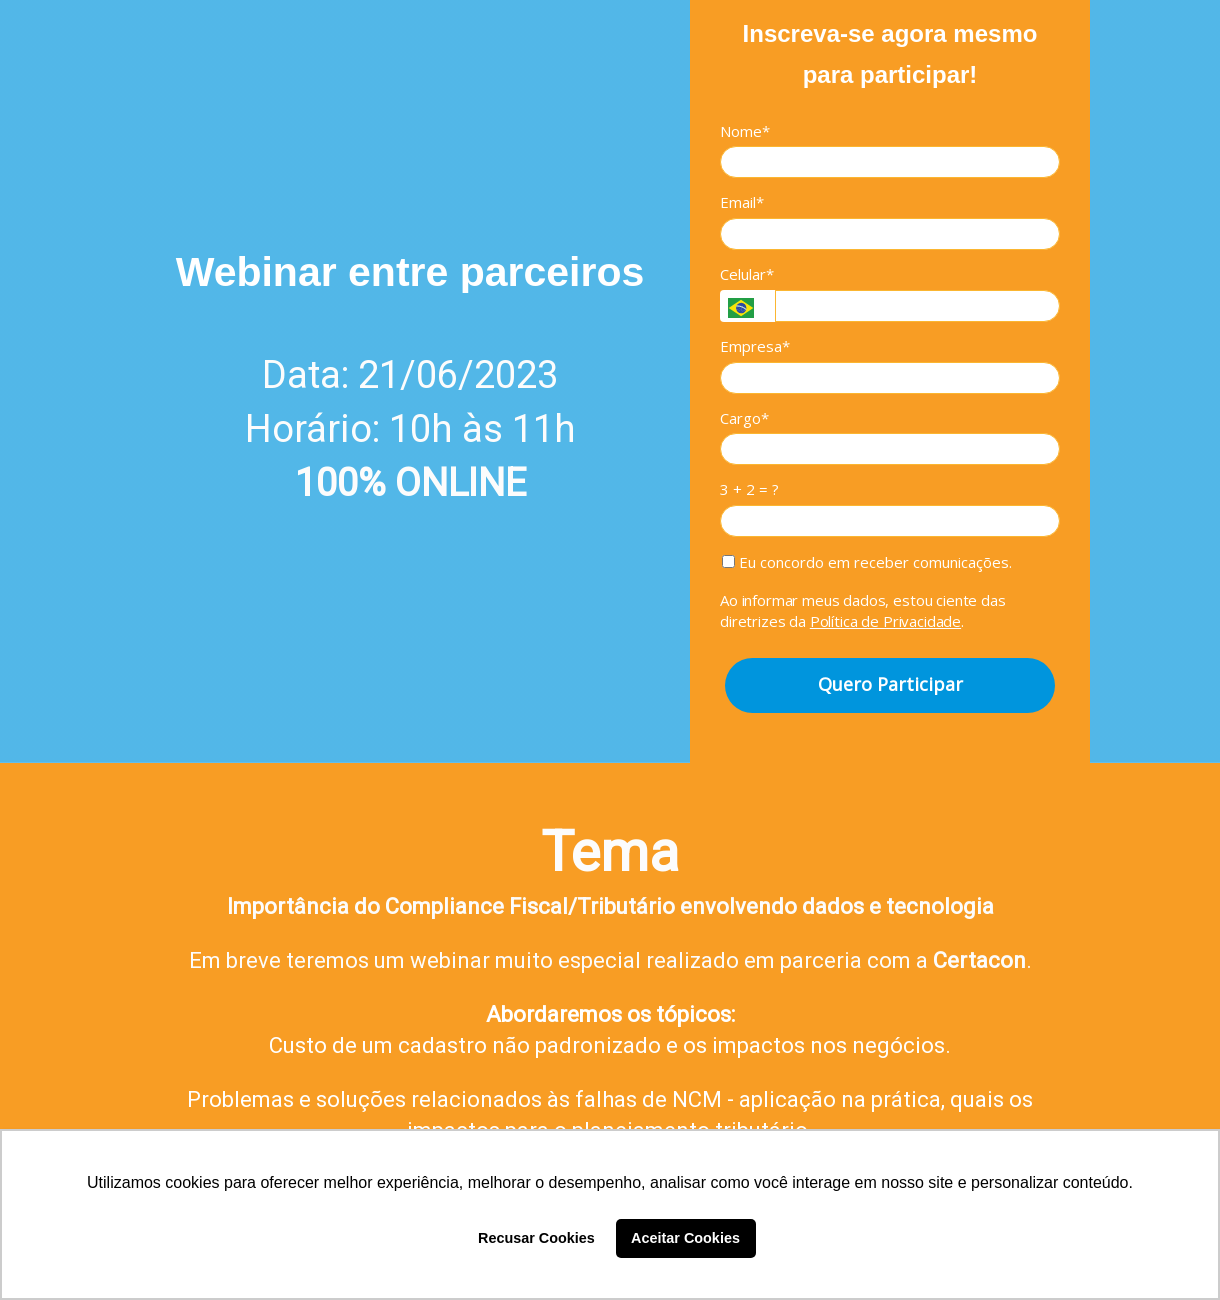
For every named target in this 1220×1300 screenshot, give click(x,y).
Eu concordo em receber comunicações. (867, 562)
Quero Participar (890, 684)
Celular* (747, 274)
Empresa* (755, 346)
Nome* (745, 131)
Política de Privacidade (885, 621)
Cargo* (744, 418)
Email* (742, 202)
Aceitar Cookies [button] (685, 1238)
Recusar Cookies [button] (536, 1238)
